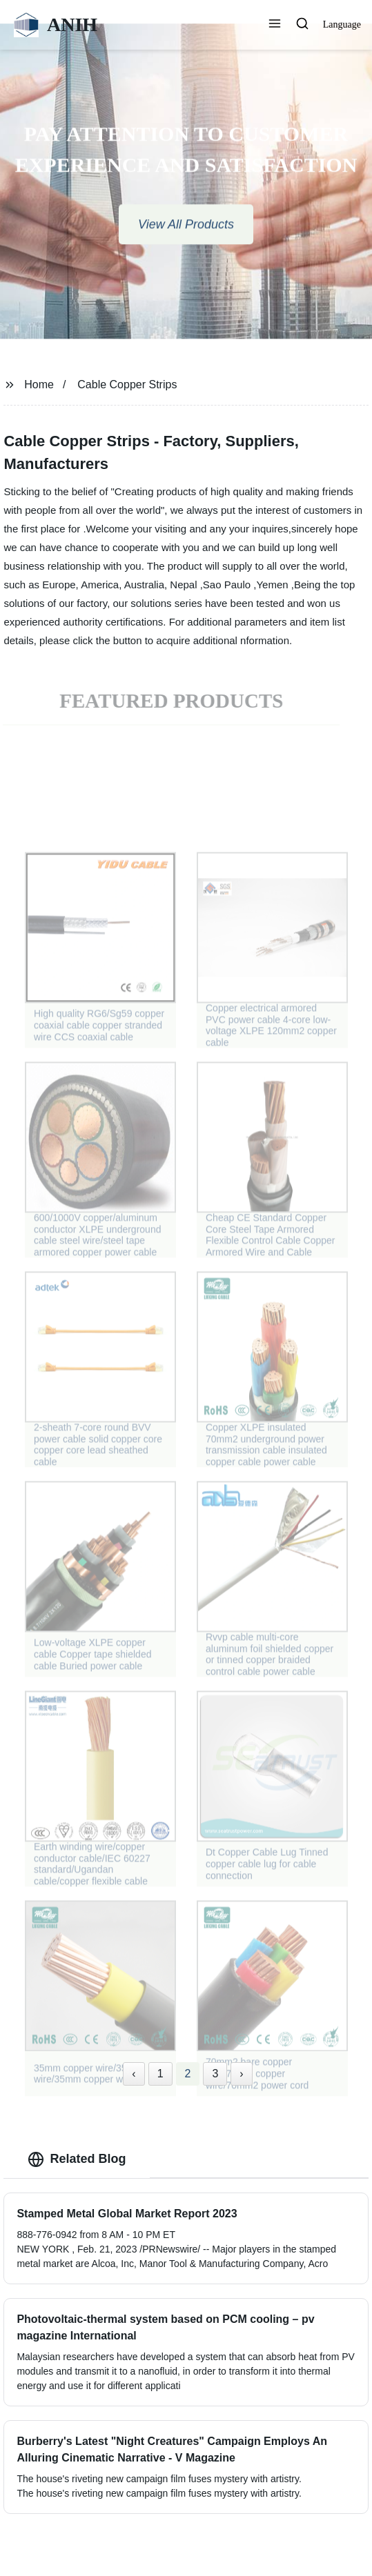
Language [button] (342, 24)
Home (39, 384)
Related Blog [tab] (77, 2159)
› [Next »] (241, 2073)
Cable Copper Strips (127, 384)
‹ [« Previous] (133, 2073)
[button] (274, 25)
